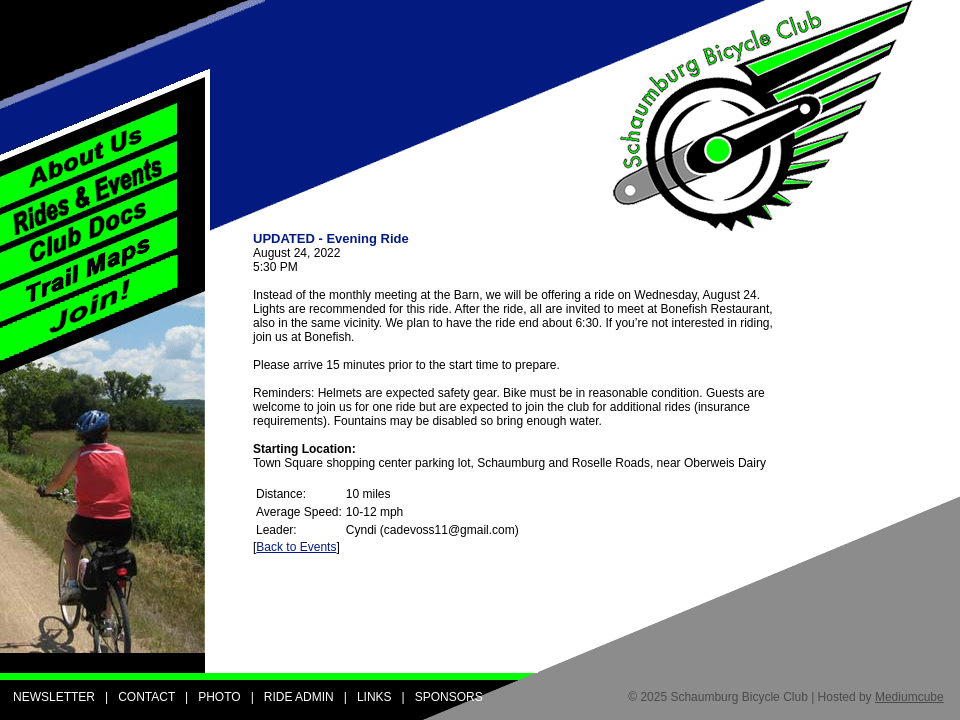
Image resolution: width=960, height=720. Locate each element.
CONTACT (146, 697)
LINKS (374, 697)
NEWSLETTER (54, 697)
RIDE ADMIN (299, 697)
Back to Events (296, 547)
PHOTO (219, 697)
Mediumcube (909, 697)
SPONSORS (449, 697)
